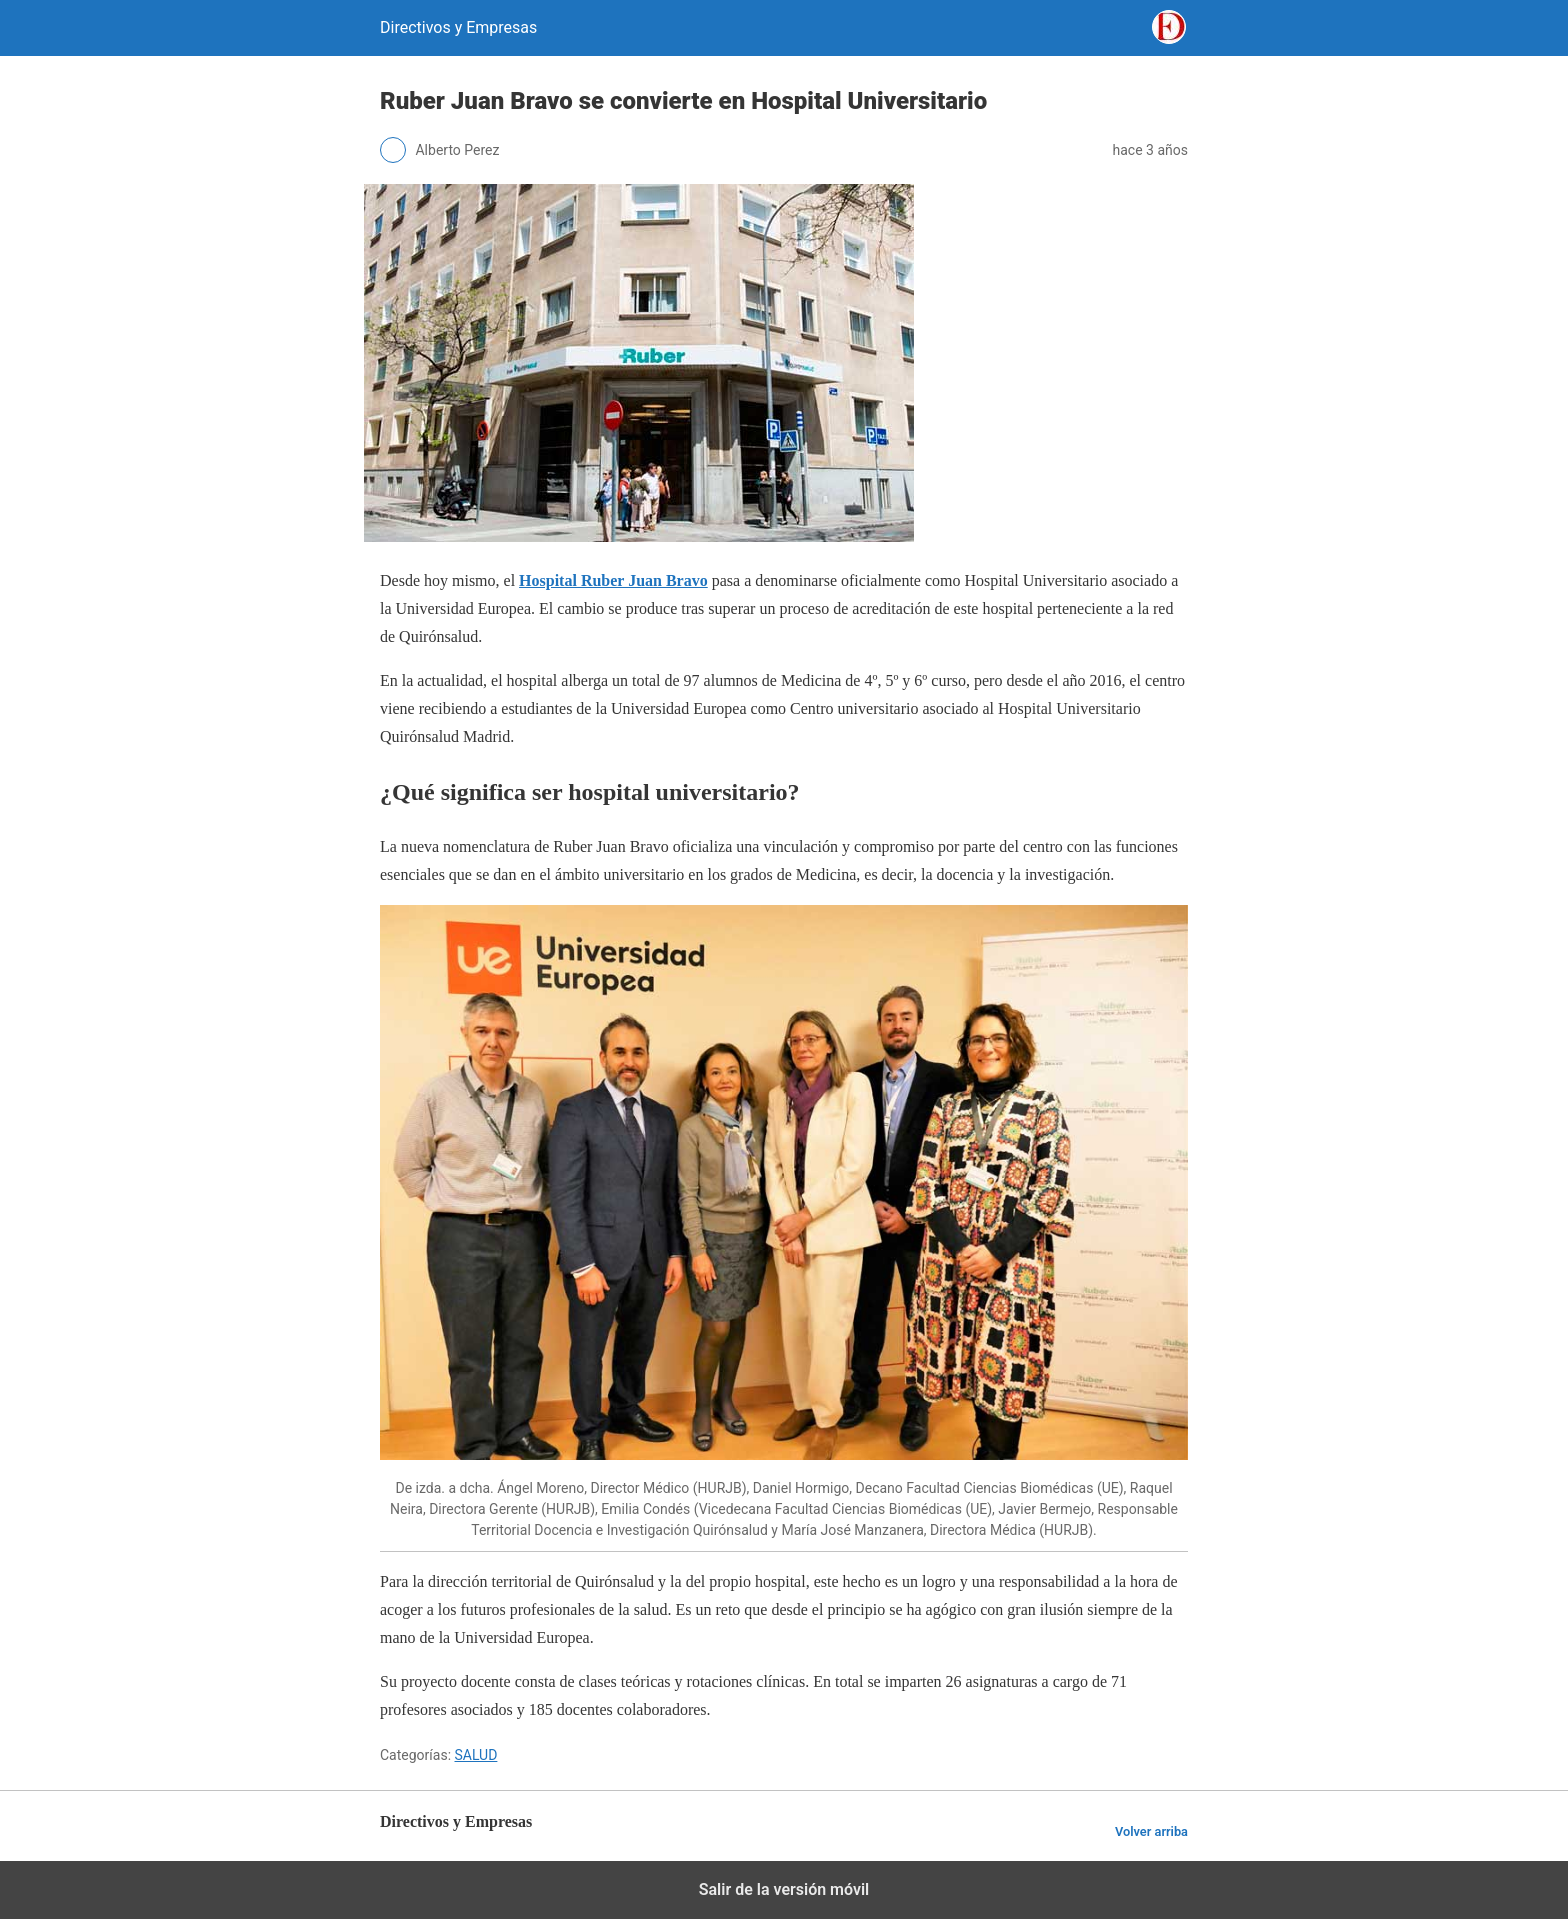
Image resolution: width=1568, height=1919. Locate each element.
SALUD (476, 1755)
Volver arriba (1151, 1831)
